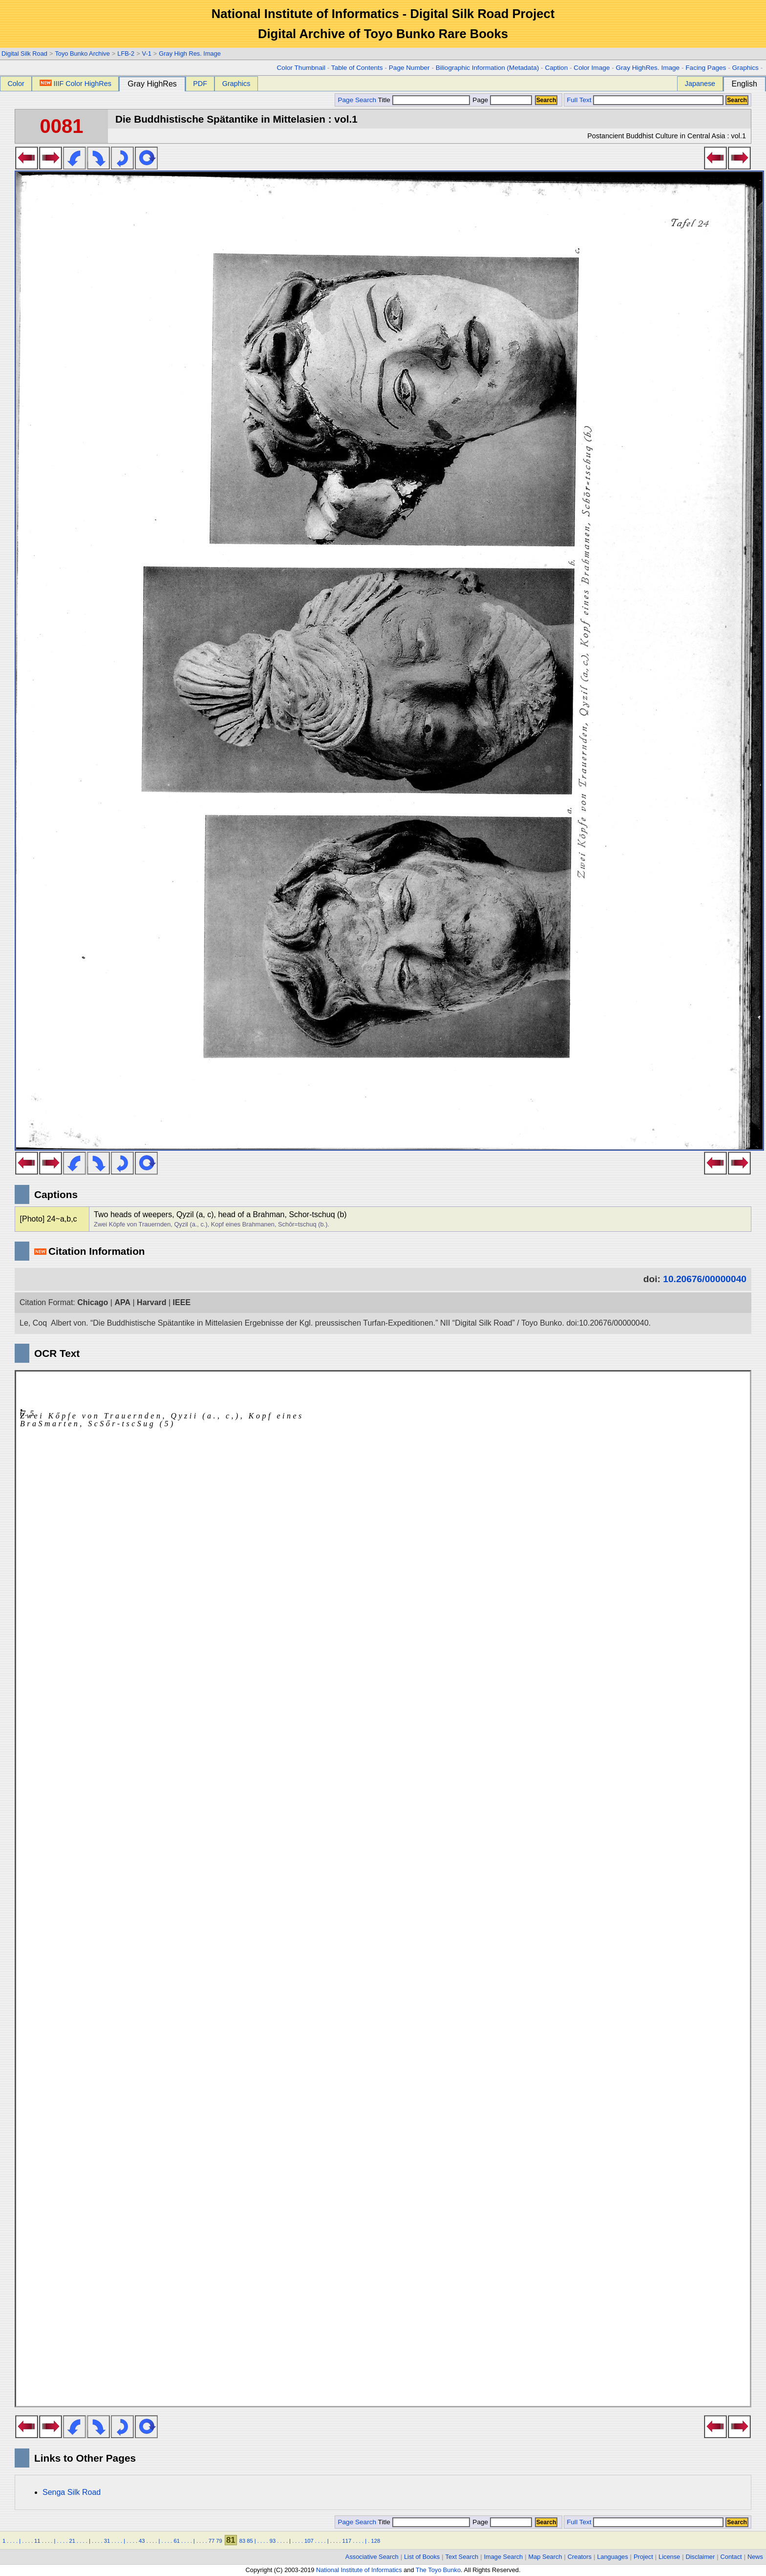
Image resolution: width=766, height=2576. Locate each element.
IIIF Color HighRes (75, 83)
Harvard (151, 1302)
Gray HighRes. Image (648, 67)
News (755, 2556)
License (669, 2556)
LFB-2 (125, 53)
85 (250, 2541)
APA (122, 1302)
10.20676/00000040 (704, 1279)
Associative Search (372, 2556)
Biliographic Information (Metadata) (487, 67)
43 (142, 2541)
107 (309, 2541)
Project (643, 2556)
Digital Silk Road (24, 53)
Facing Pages (705, 67)
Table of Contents (357, 67)
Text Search (462, 2556)
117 (347, 2541)
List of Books (422, 2556)
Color (15, 83)
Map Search (545, 2556)
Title (424, 100)
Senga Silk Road (72, 2492)
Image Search (503, 2556)
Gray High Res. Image (190, 53)
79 (219, 2541)
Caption (556, 67)
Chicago (92, 1302)
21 (72, 2541)
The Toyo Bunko (438, 2570)
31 (107, 2541)
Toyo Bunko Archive (82, 53)
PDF (200, 83)
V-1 (146, 53)
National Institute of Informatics (359, 2570)
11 (37, 2541)
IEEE (182, 1302)
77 (211, 2541)
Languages (612, 2556)
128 (375, 2541)
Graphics (745, 67)
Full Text (579, 100)
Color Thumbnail (301, 67)
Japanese (700, 83)
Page (501, 100)
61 (176, 2541)
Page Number (409, 67)
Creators (580, 2556)
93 (273, 2541)
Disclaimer (700, 2556)
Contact (731, 2556)
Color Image (592, 67)
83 (242, 2541)
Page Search (357, 100)
